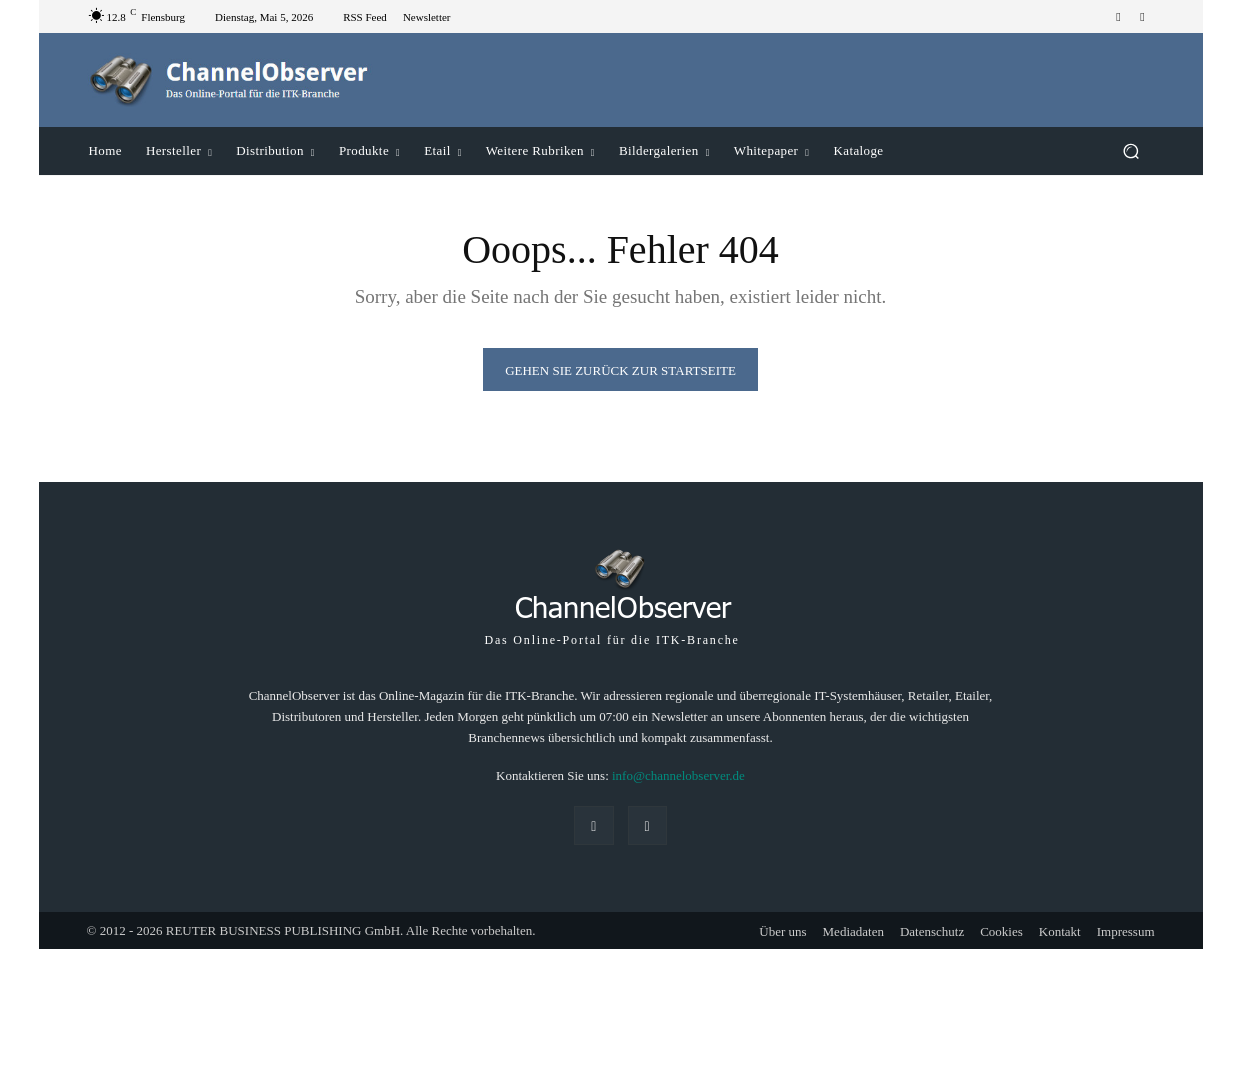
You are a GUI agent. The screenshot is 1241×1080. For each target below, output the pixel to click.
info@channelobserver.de (678, 775)
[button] (1131, 150)
